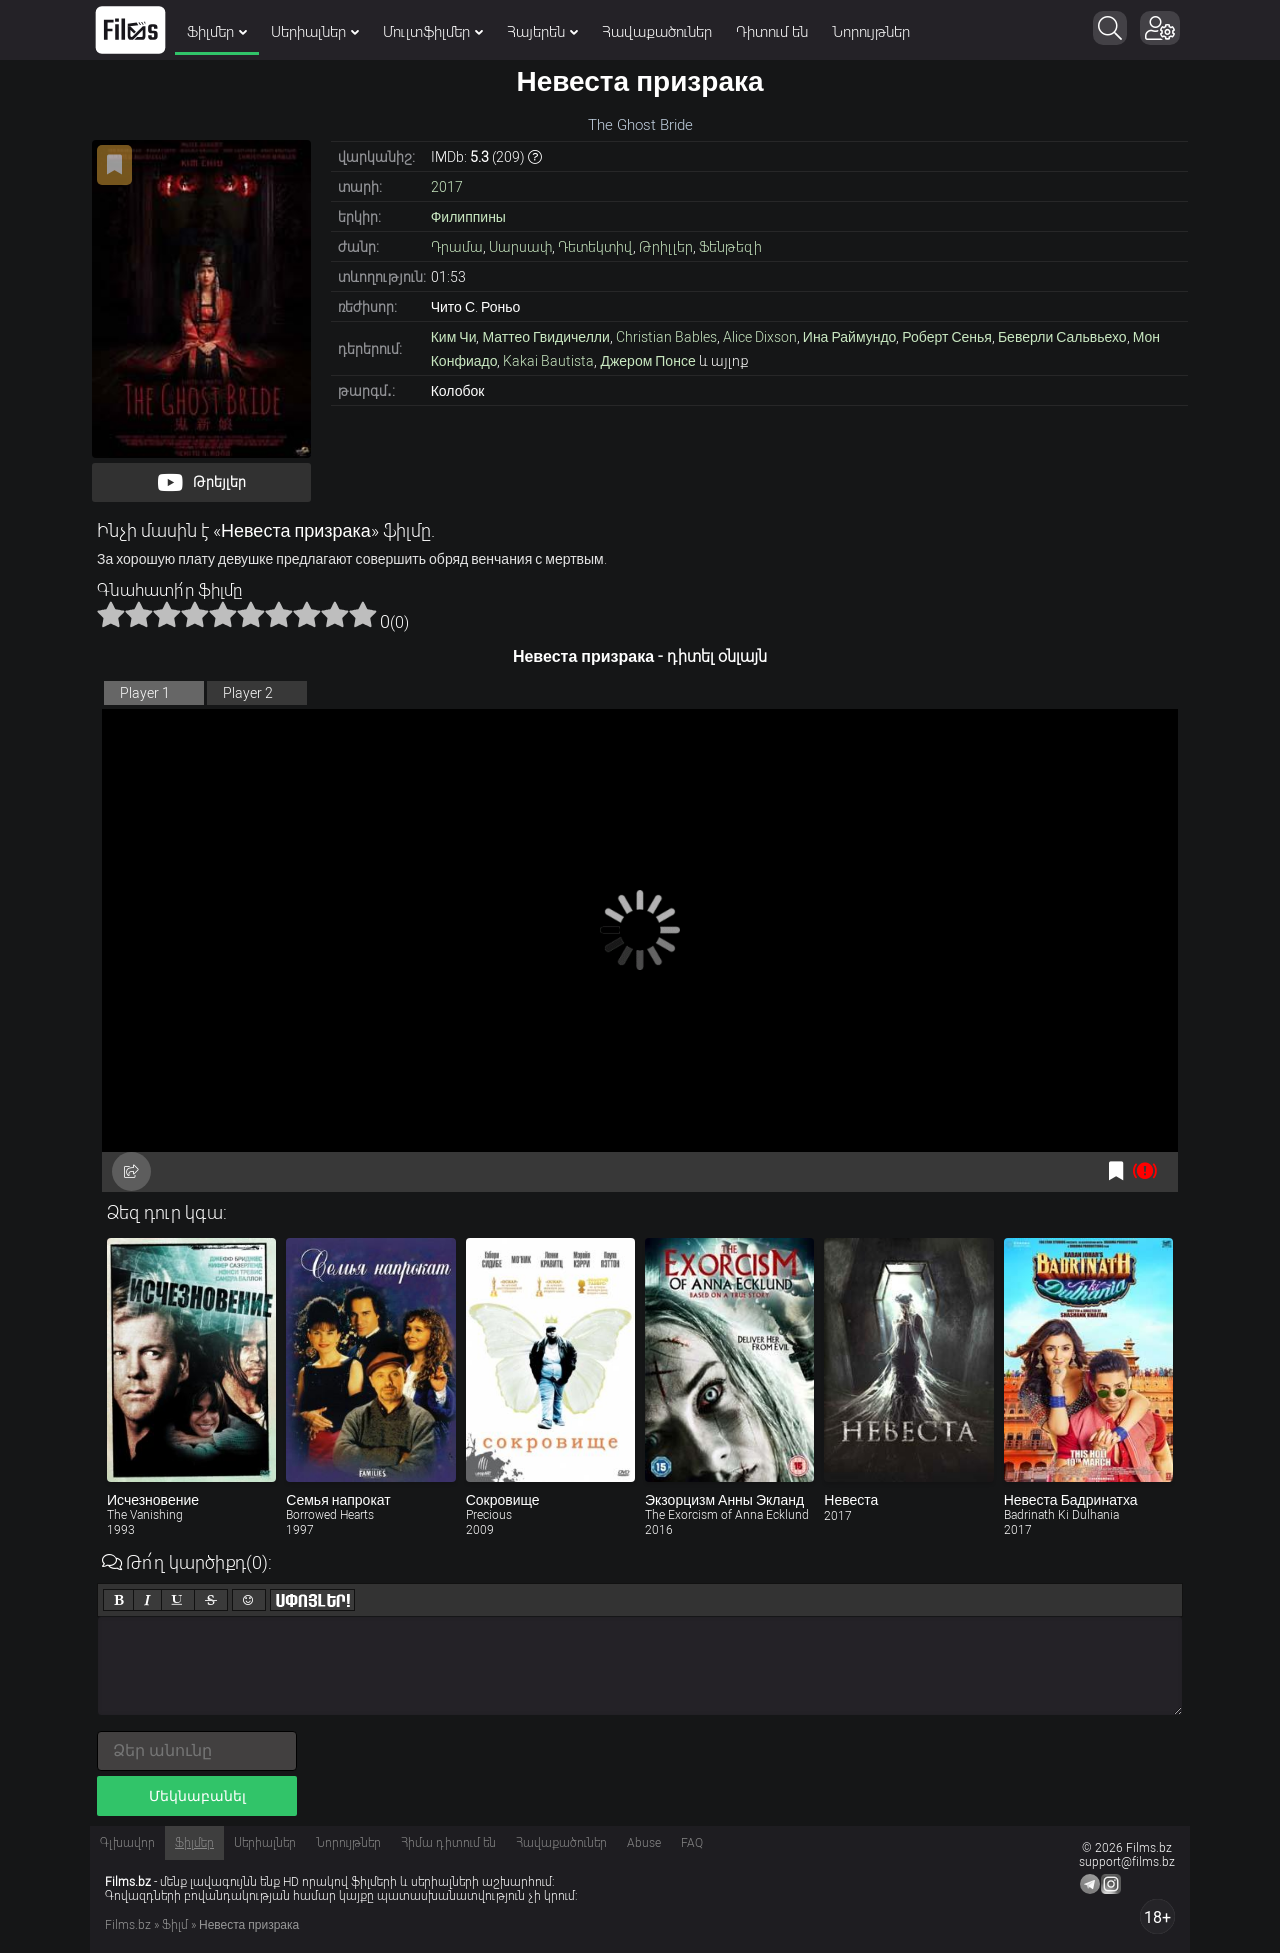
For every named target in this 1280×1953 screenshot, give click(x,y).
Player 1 (145, 693)
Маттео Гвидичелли (545, 337)
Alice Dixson (760, 337)
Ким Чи (454, 337)
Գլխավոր (127, 1843)
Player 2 (248, 693)
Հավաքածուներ (657, 32)
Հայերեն (542, 32)
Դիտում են (772, 32)
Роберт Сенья (947, 337)
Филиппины (468, 217)
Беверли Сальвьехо (1062, 337)
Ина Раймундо (850, 337)
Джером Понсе (647, 361)
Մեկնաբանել (197, 1796)
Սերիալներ (315, 32)
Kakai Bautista (548, 361)
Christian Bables (666, 337)
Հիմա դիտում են (448, 1843)
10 (363, 614)
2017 (447, 187)
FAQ (692, 1843)
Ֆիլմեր (217, 32)
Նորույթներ (871, 32)
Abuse (644, 1843)
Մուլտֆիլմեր (433, 32)
